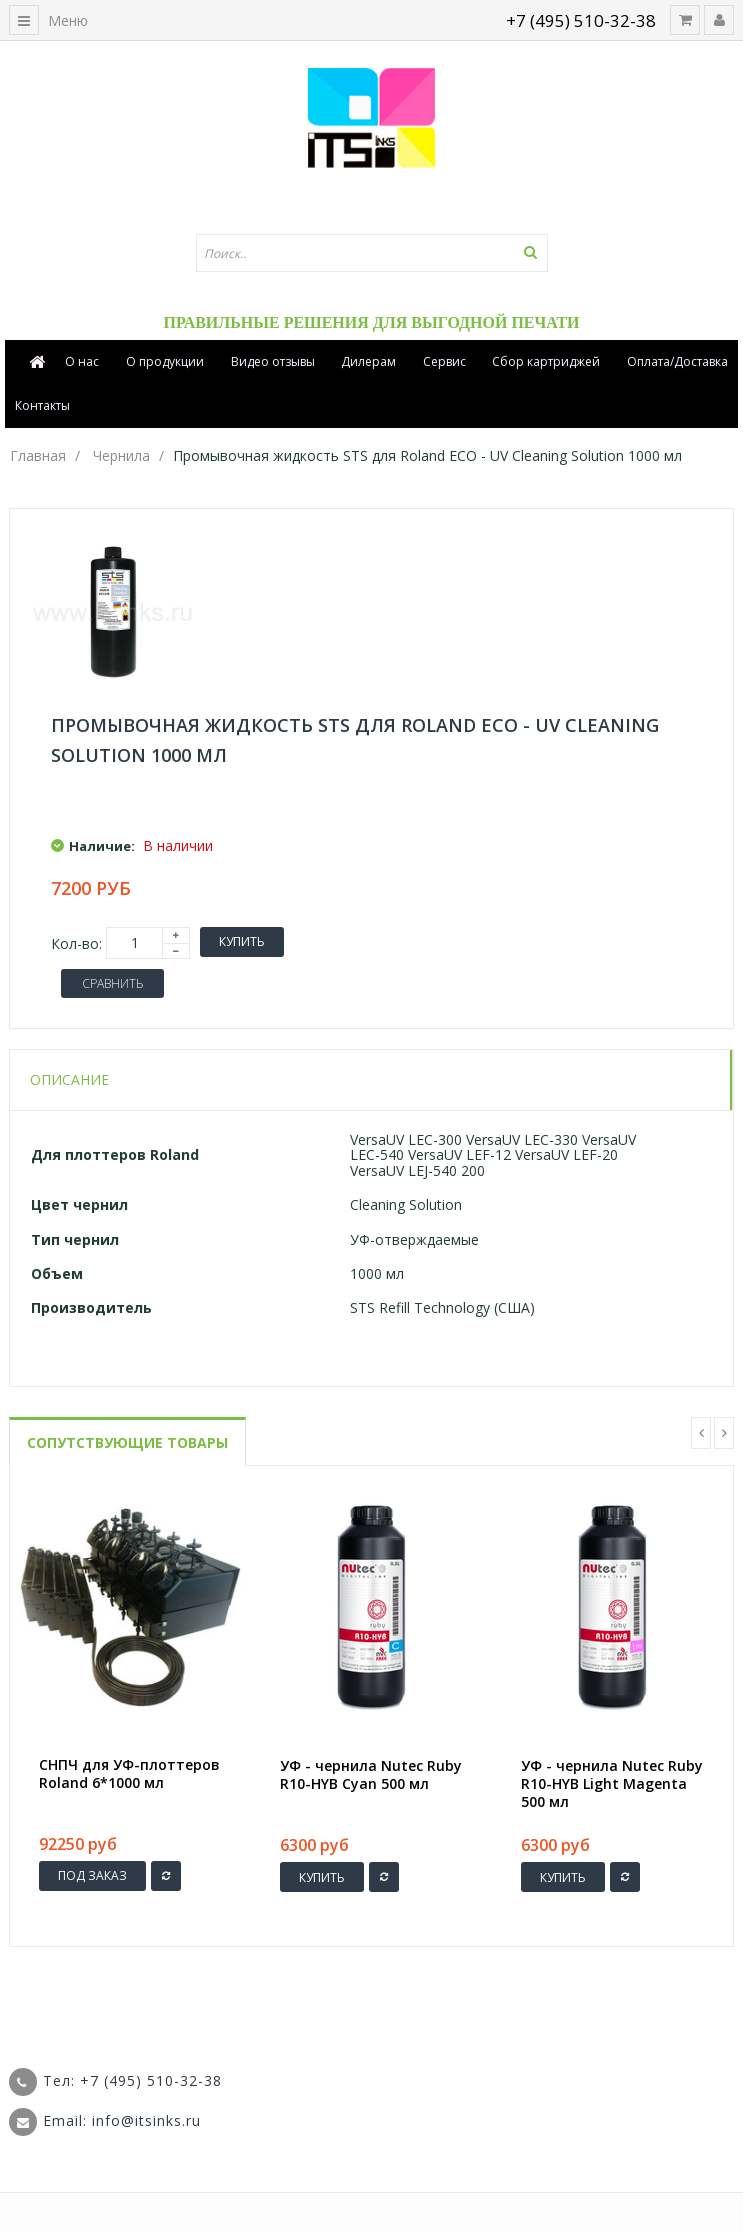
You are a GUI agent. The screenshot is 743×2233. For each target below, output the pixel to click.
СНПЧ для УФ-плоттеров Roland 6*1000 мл (129, 1774)
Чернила (121, 455)
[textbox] (372, 253)
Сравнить (112, 983)
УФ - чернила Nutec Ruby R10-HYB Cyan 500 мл (371, 1775)
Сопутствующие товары (127, 1442)
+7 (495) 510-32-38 (581, 20)
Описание (69, 1079)
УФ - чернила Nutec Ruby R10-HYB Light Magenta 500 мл (612, 1784)
